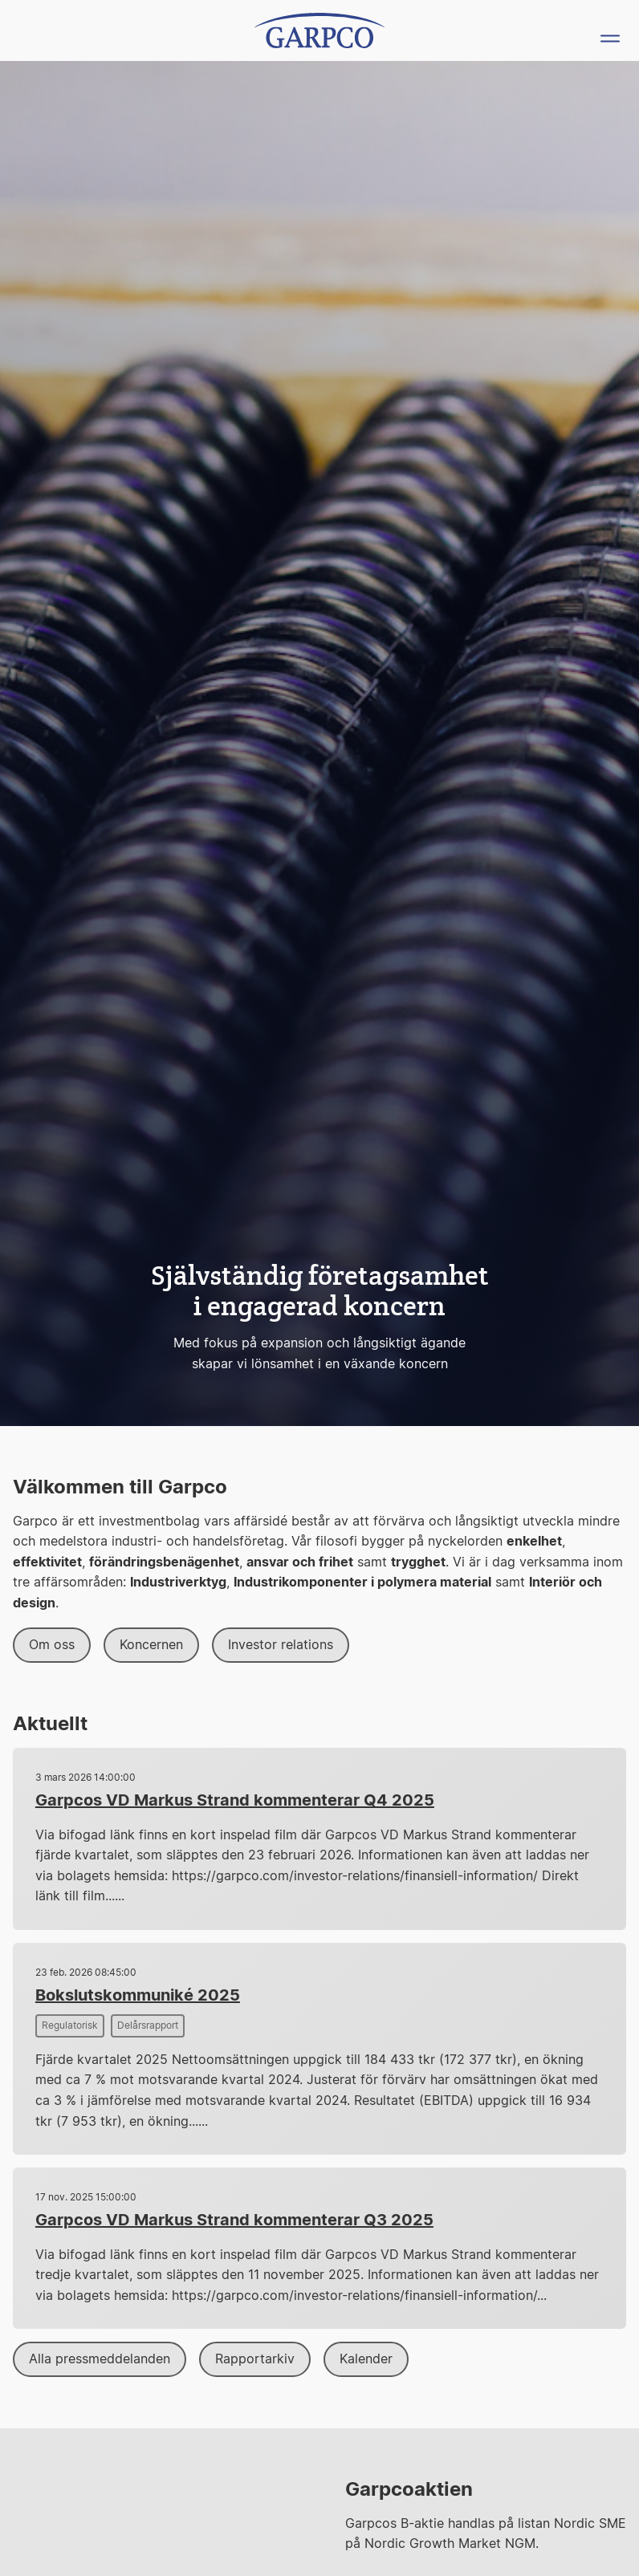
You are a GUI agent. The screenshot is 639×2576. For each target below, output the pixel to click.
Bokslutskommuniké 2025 (137, 1996)
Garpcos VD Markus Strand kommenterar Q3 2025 (234, 2220)
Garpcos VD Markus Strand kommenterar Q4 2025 (234, 1801)
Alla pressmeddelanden (99, 2359)
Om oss (52, 1645)
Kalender (366, 2359)
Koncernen (151, 1645)
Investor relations (280, 1645)
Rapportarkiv (255, 2359)
